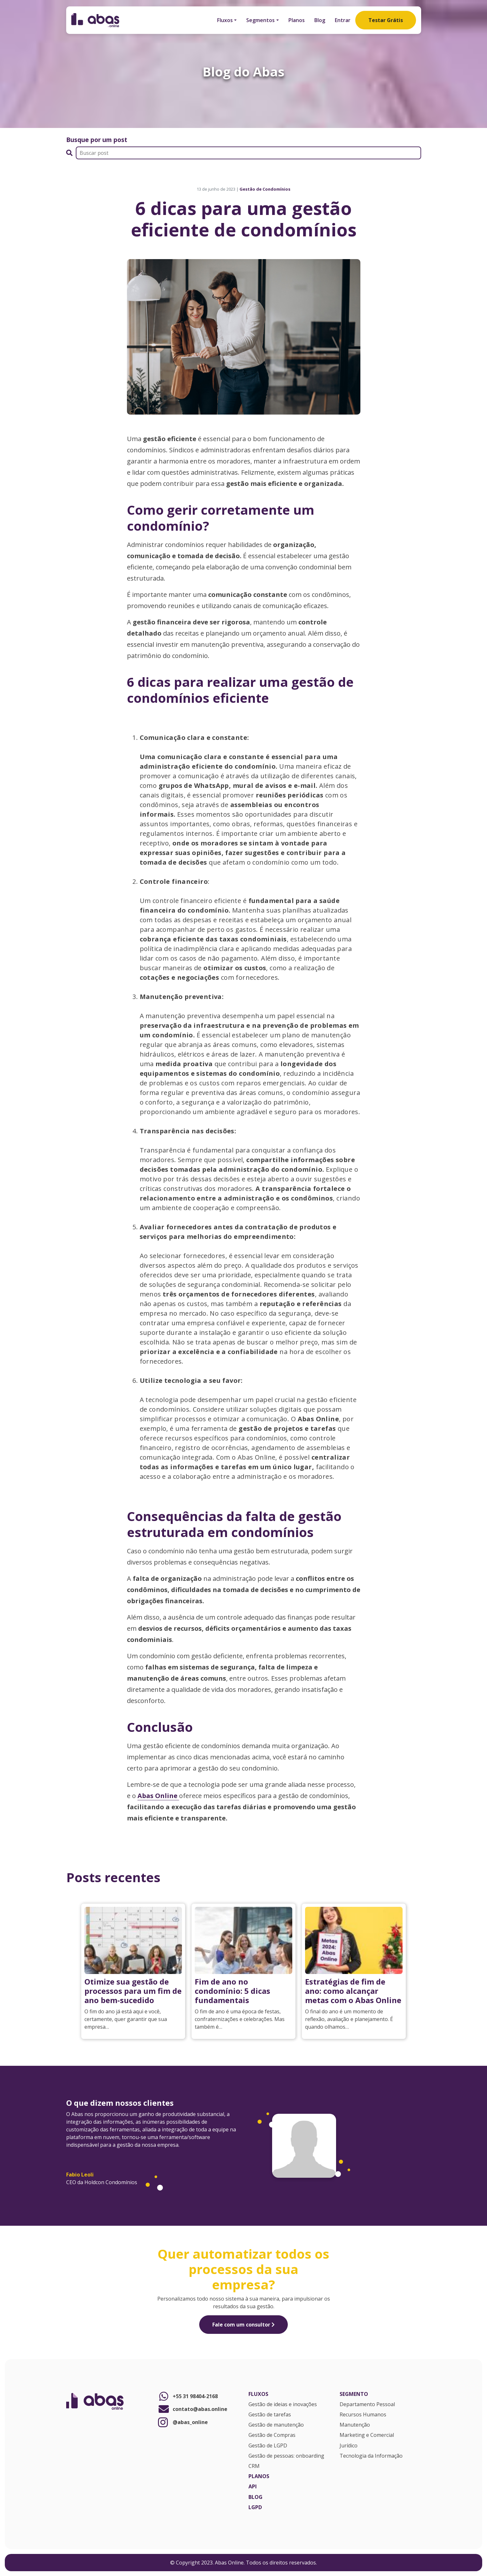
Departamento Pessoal (367, 2404)
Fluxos (225, 20)
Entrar (342, 20)
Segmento (354, 2394)
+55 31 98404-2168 (187, 2396)
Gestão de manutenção (276, 2425)
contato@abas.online (192, 2409)
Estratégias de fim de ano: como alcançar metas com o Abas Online (353, 1990)
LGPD (255, 2507)
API (252, 2487)
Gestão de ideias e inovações (282, 2404)
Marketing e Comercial (367, 2435)
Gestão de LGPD (267, 2446)
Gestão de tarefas (269, 2415)
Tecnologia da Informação (371, 2456)
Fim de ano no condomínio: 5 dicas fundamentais (232, 1990)
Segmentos (260, 20)
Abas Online (158, 1795)
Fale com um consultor (243, 2324)
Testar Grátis (385, 20)
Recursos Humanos (363, 2415)
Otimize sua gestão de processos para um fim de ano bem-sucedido (133, 1990)
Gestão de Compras (271, 2435)
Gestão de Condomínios (265, 189)
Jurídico (348, 2446)
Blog (319, 20)
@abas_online (182, 2422)
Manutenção (355, 2425)
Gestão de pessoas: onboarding (286, 2456)
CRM (254, 2466)
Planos (296, 20)
